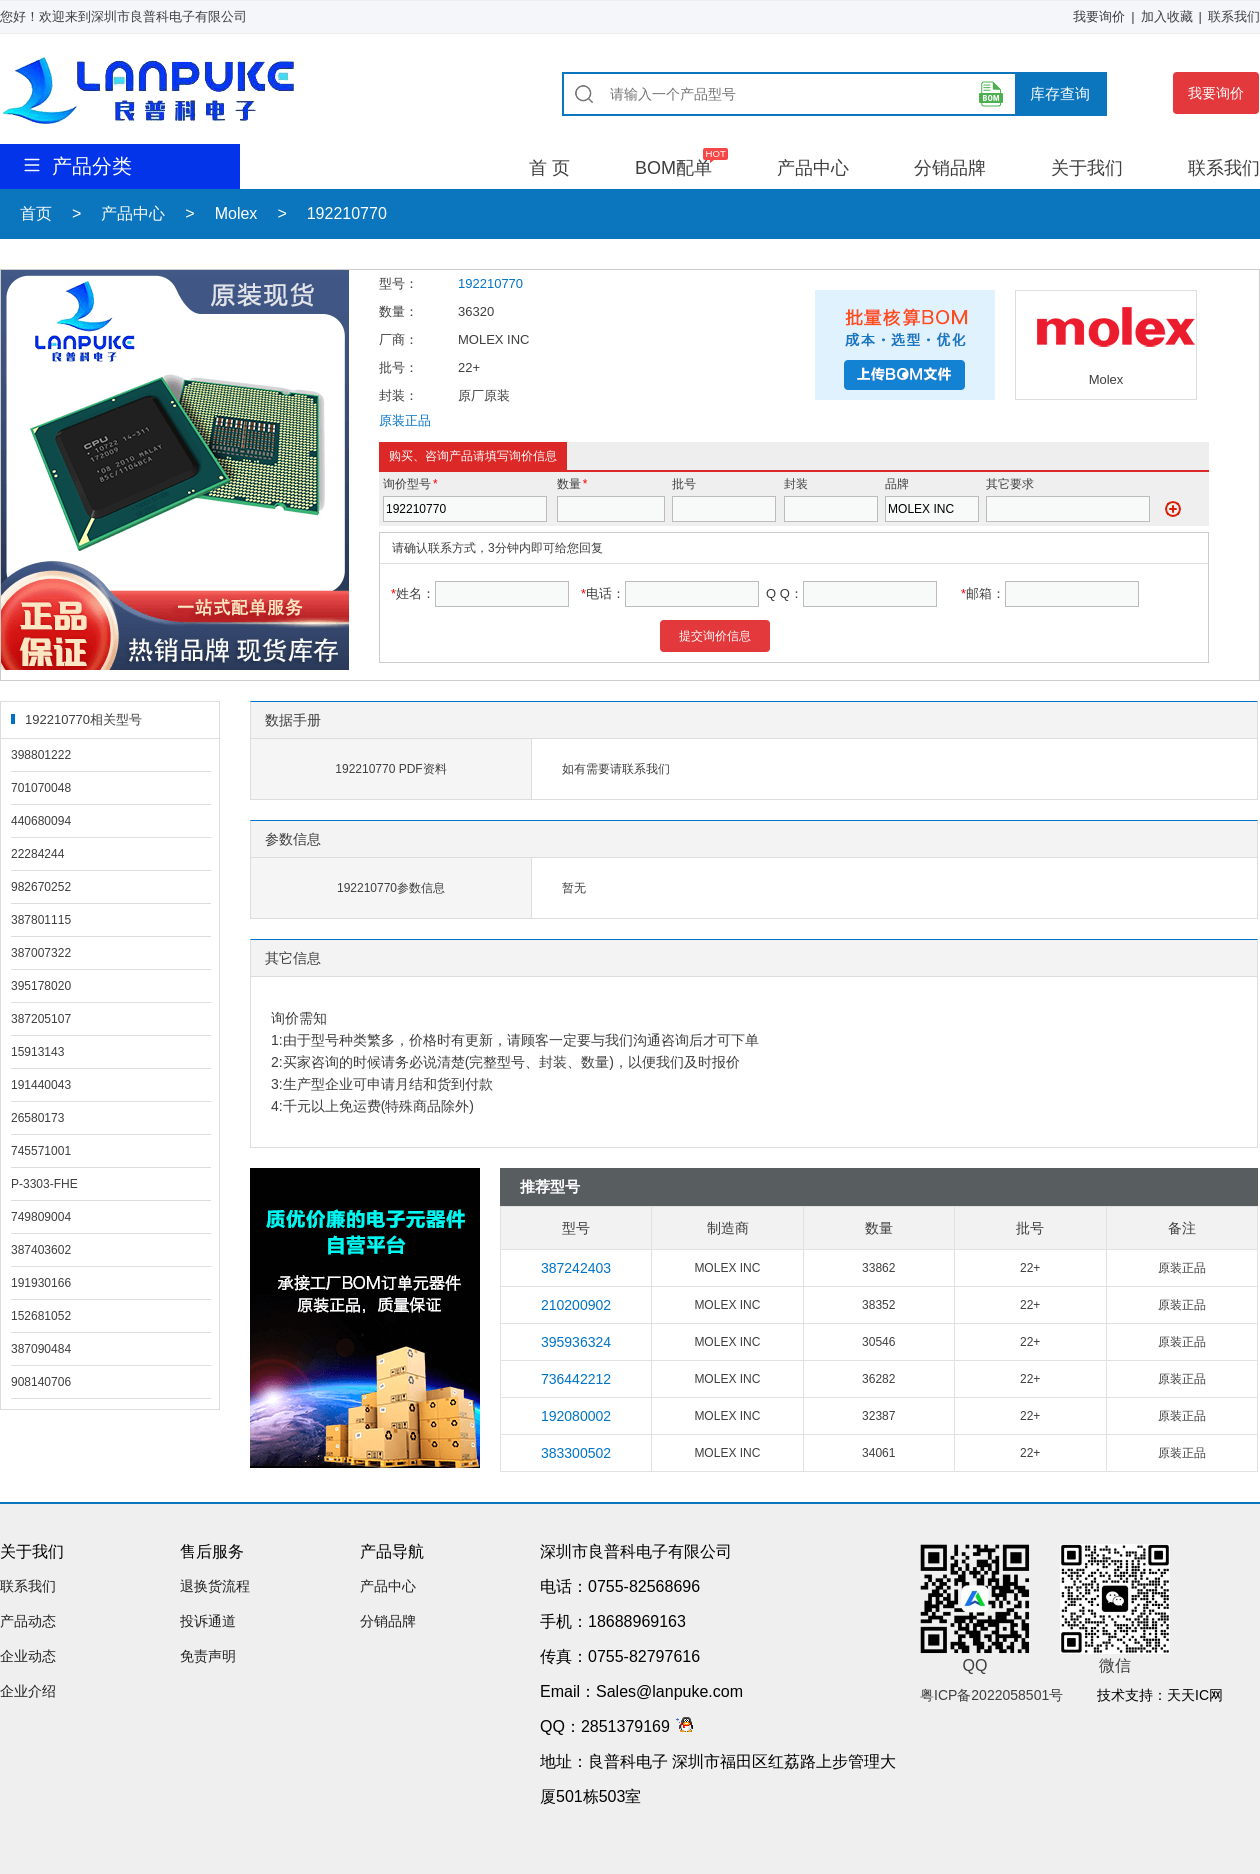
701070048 (41, 788)
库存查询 (1060, 93)
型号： (398, 283)
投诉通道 (208, 1621)
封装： (398, 395)
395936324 (576, 1342)
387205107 (41, 1019)
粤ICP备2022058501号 (991, 1695)
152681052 (41, 1316)
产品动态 (28, 1621)
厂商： (398, 339)
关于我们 (1087, 168)
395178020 (41, 986)
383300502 (576, 1453)
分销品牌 (950, 168)
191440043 (41, 1085)
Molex (236, 213)
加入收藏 (1167, 16)
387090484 (41, 1349)
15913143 (37, 1052)
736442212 (576, 1379)
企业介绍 (28, 1691)
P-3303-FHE (44, 1184)
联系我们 (1234, 16)
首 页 (549, 168)
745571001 (41, 1151)
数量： (398, 311)
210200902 (576, 1305)
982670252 (41, 887)
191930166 (41, 1283)
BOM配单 (673, 168)
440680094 (41, 821)
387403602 (41, 1250)
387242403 (576, 1268)
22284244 (37, 854)
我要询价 (1099, 16)
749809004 (41, 1217)
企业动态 (28, 1656)
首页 (36, 213)
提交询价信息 (715, 636)
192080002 (576, 1416)
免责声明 (208, 1656)
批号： (398, 367)
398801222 (41, 755)
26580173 (37, 1118)
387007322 (41, 953)
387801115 (41, 920)
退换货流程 (215, 1586)
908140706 (41, 1382)
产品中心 (813, 168)
